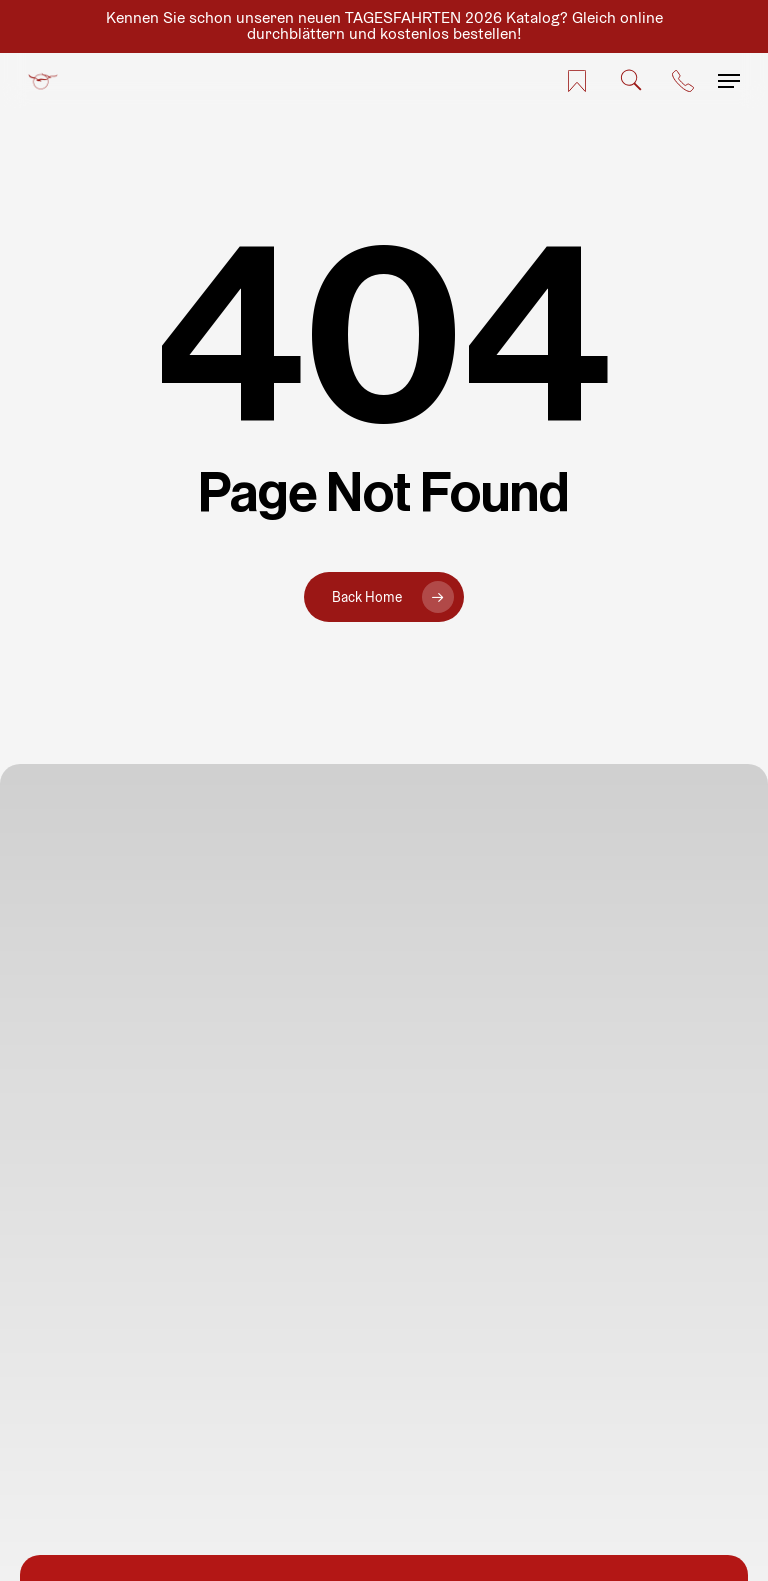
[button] (729, 81)
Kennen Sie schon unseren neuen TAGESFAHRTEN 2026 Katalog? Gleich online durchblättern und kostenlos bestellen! (384, 25)
